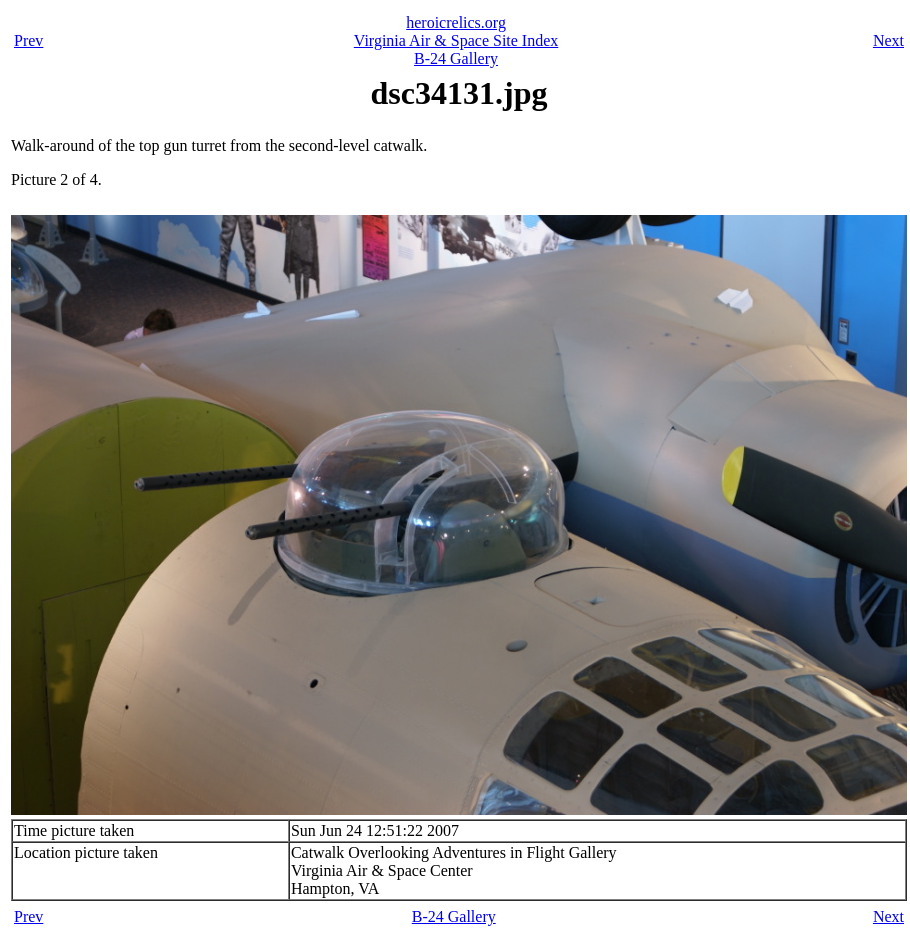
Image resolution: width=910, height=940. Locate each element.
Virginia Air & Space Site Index (456, 40)
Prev (28, 40)
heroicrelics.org (456, 22)
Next (888, 40)
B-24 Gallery (456, 58)
